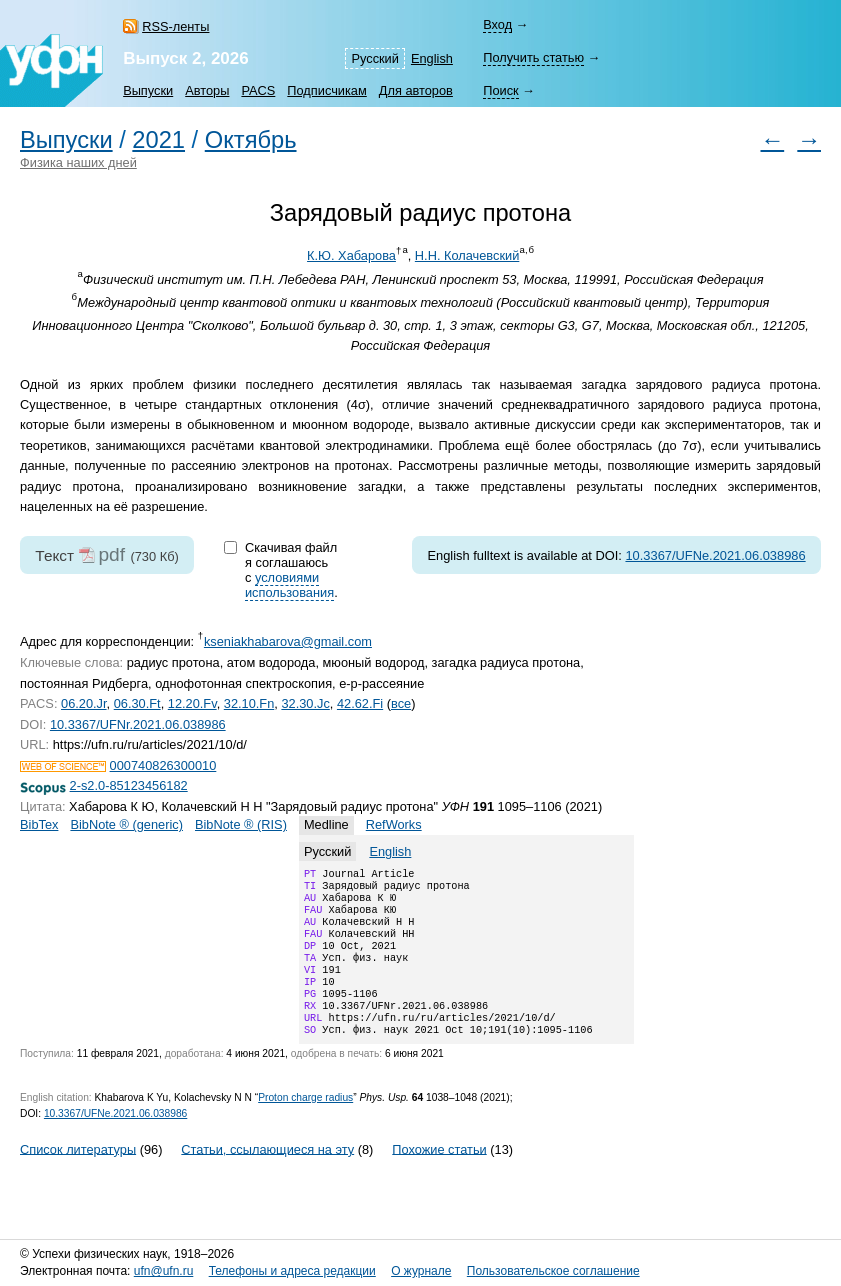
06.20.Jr (84, 703)
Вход (497, 24)
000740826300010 (163, 765)
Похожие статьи (439, 1176)
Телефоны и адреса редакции (292, 1271)
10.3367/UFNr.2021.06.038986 (138, 724)
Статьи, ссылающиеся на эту (267, 1176)
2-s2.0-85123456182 (129, 785)
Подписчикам (326, 90)
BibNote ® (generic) (126, 824)
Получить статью (533, 57)
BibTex (39, 824)
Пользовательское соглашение (553, 1271)
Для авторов (416, 90)
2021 (158, 140)
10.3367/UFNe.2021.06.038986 (715, 555)
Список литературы (78, 1176)
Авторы (207, 90)
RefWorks (394, 824)
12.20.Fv (192, 703)
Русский (374, 58)
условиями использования (289, 585)
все (401, 703)
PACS (258, 90)
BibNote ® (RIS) (241, 824)
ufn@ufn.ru (164, 1271)
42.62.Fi (360, 703)
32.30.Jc (305, 703)
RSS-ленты (175, 26)
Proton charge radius (305, 1125)
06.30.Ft (137, 703)
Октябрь (251, 140)
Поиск (500, 90)
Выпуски (148, 90)
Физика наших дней (78, 162)
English (432, 58)
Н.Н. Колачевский (467, 255)
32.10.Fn (249, 703)
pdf (111, 554)
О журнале (421, 1271)
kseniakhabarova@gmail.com (288, 641)
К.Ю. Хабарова (351, 255)
